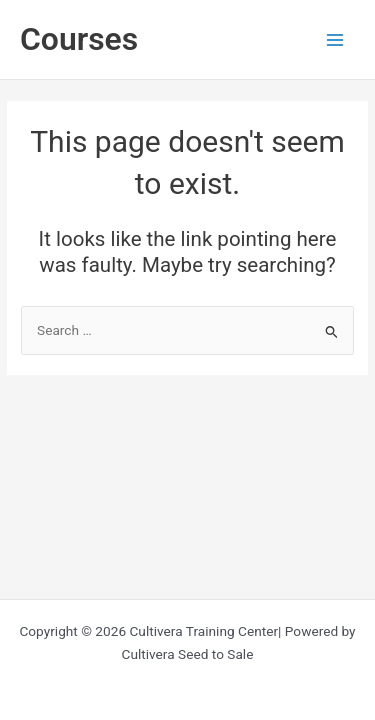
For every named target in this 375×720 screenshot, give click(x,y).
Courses (79, 39)
